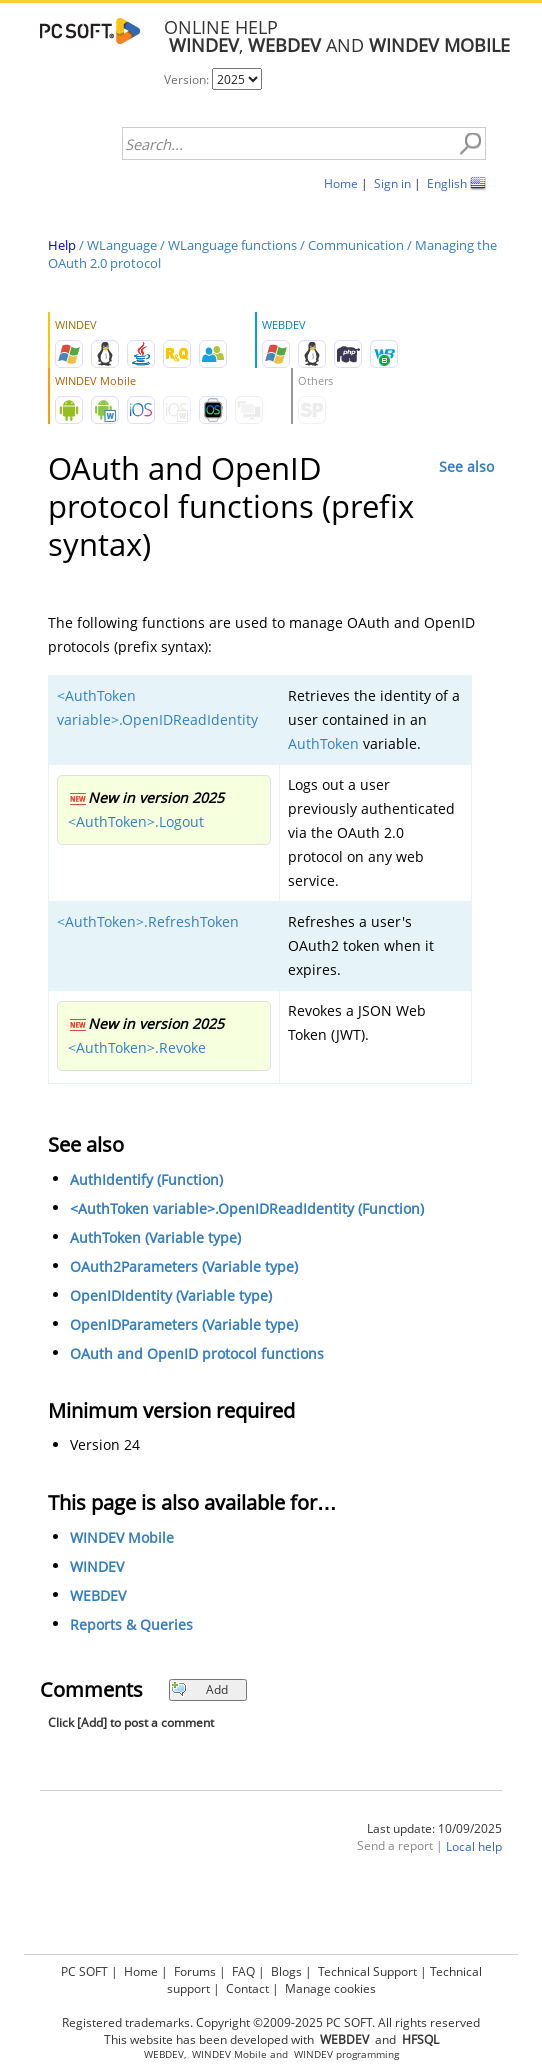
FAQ (243, 1971)
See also (466, 466)
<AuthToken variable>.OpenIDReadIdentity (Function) (247, 1208)
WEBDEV (98, 1595)
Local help (474, 1846)
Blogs (286, 1971)
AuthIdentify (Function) (146, 1179)
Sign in (392, 183)
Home (341, 183)
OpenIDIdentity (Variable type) (171, 1295)
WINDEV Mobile (122, 1537)
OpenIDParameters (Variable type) (184, 1324)
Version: (188, 79)
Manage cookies (330, 1988)
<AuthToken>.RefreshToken (148, 921)
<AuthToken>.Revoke (137, 1047)
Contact (247, 1988)
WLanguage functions (232, 245)
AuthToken (323, 743)
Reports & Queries (131, 1624)
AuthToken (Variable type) (155, 1237)
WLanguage (122, 245)
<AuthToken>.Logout (136, 821)
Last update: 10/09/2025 (434, 1828)
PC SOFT (84, 1971)
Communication (356, 245)
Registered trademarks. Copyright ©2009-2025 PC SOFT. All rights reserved (271, 2022)
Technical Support (367, 1971)
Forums (195, 1971)
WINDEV (97, 1566)
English (447, 183)
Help (62, 245)
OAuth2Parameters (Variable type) (184, 1266)
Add (199, 1689)
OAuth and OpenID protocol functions (197, 1353)
